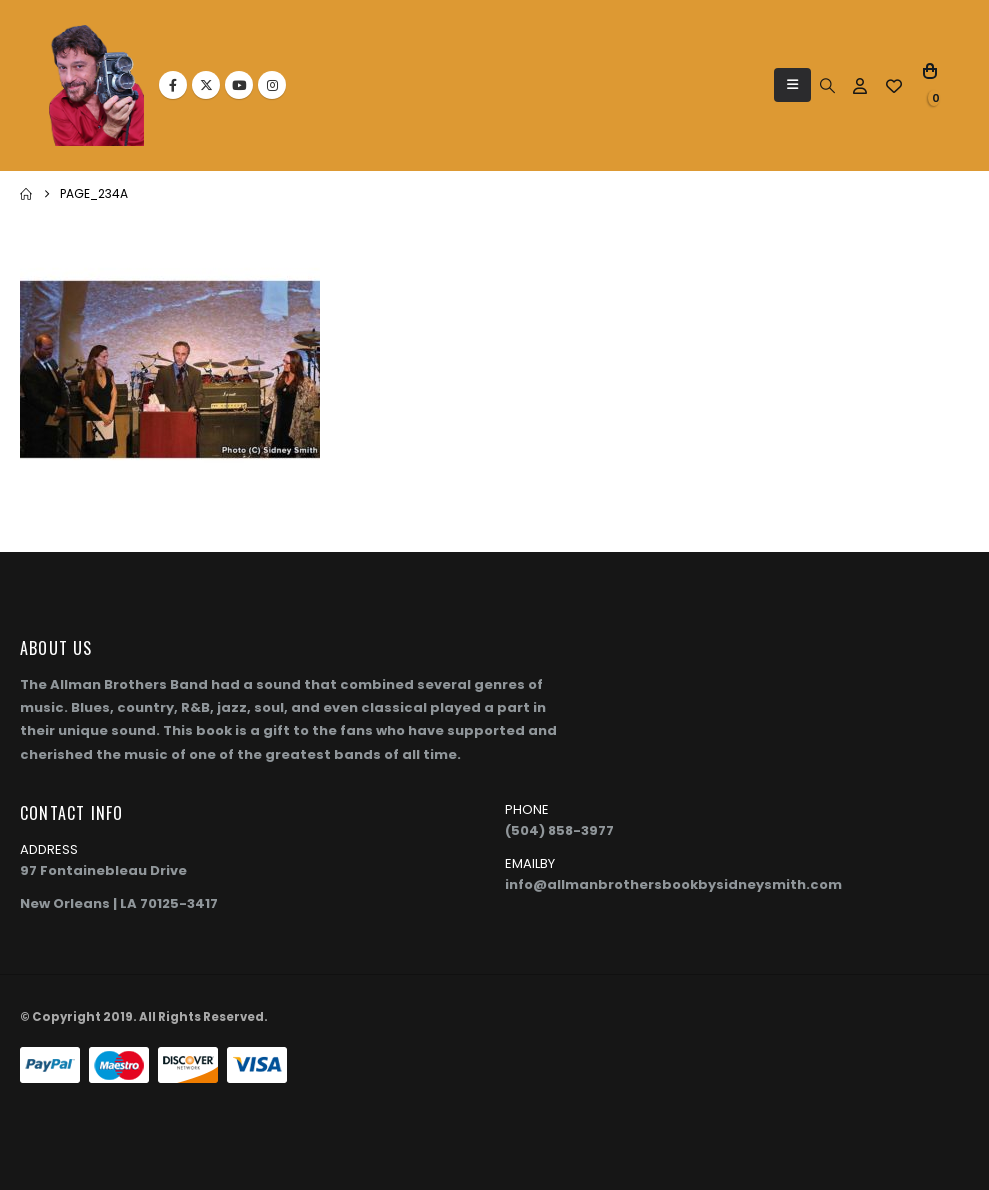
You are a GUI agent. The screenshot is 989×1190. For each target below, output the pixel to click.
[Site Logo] (96, 85)
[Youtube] (239, 85)
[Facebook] (173, 85)
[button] (792, 85)
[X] (206, 85)
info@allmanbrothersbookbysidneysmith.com (673, 884)
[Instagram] (272, 85)
